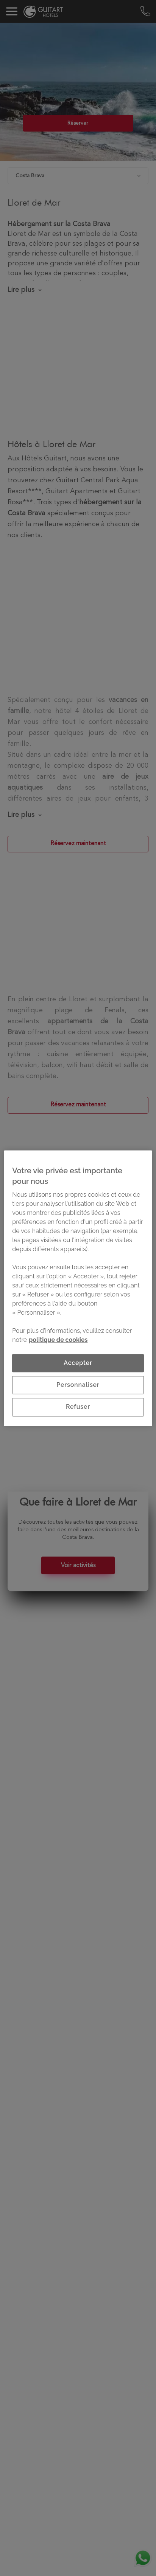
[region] (78, 1288)
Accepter (78, 1362)
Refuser (78, 1407)
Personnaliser (77, 1384)
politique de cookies (58, 1339)
